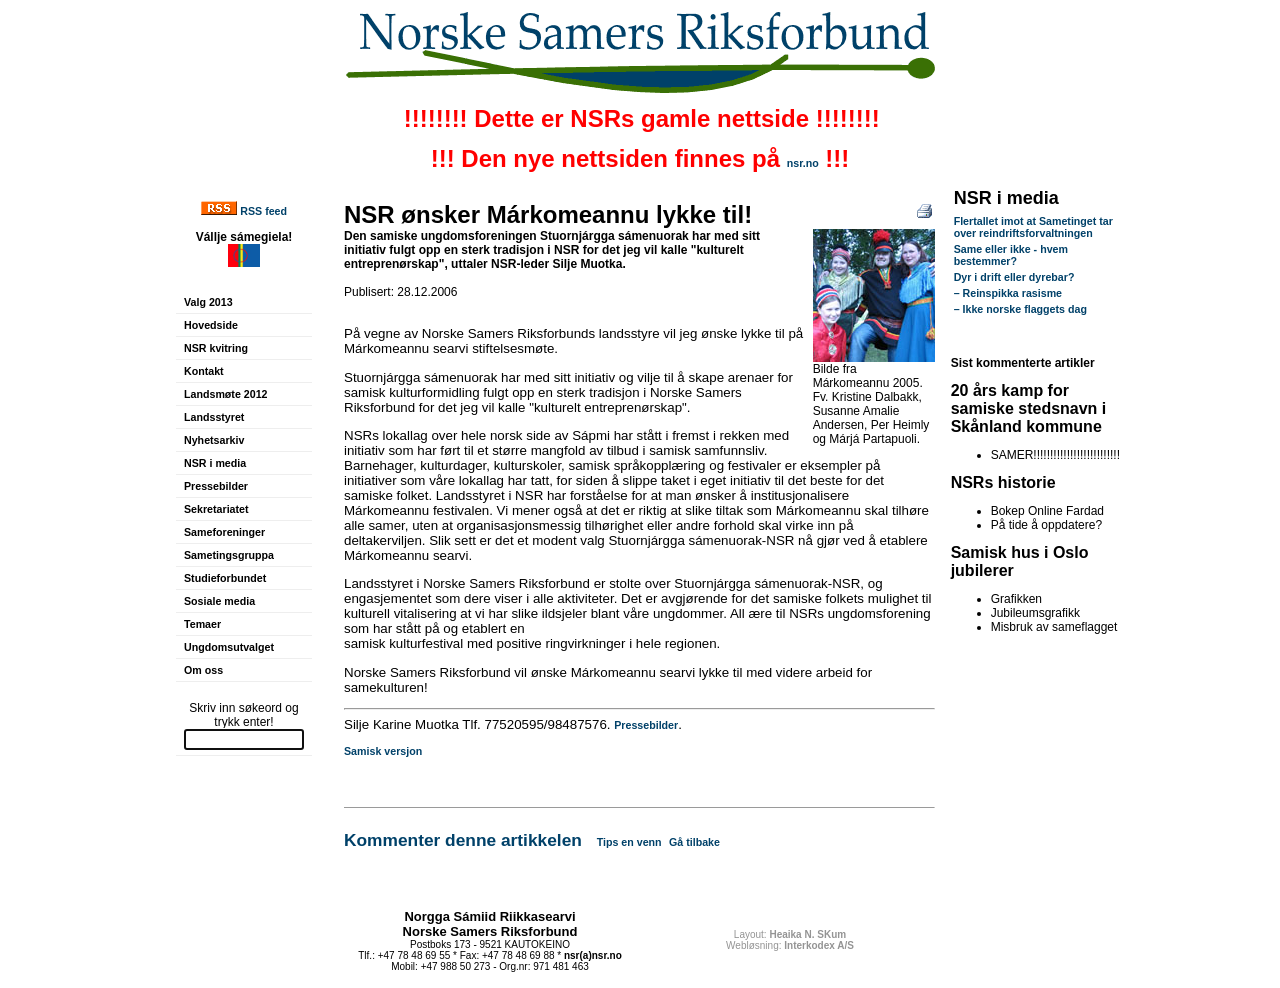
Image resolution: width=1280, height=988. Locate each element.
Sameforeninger (224, 532)
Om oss (203, 670)
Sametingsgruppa (229, 555)
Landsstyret (214, 417)
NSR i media (215, 463)
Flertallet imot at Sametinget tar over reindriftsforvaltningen (1033, 227)
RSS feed (263, 211)
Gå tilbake (694, 842)
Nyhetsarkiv (214, 440)
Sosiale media (219, 601)
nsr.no (803, 163)
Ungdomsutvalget (229, 647)
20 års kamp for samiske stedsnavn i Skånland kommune (1029, 408)
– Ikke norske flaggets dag (1020, 309)
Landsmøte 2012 (226, 394)
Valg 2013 (208, 302)
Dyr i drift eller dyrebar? (1014, 277)
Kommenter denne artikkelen (463, 840)
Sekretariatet (216, 509)
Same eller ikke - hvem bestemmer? (1011, 255)
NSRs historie (1003, 482)
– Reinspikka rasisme (1008, 293)
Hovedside (211, 325)
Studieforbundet (225, 578)
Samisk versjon (383, 751)
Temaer (202, 624)
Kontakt (204, 371)
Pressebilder (216, 486)
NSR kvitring (216, 348)
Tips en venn (629, 842)
